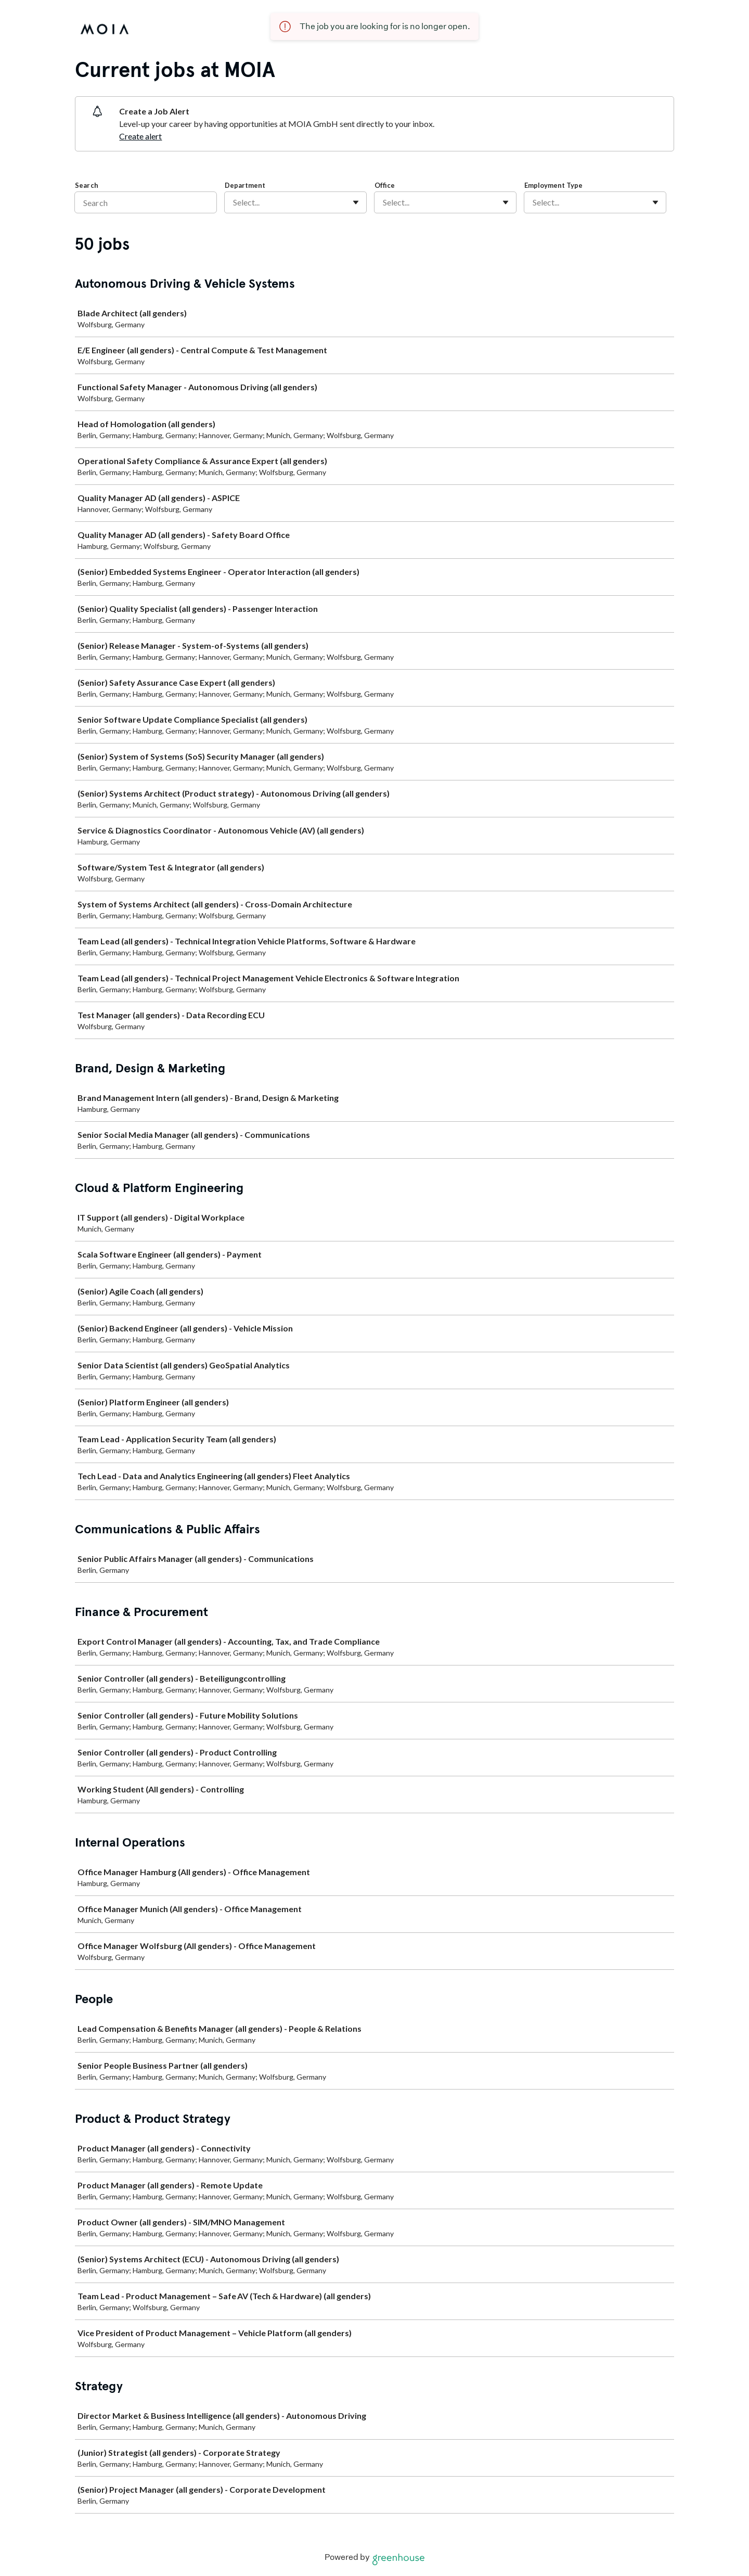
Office (384, 185)
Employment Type (553, 185)
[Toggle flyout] (356, 202)
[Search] (145, 202)
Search (86, 185)
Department (245, 185)
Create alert (140, 136)
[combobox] (234, 202)
